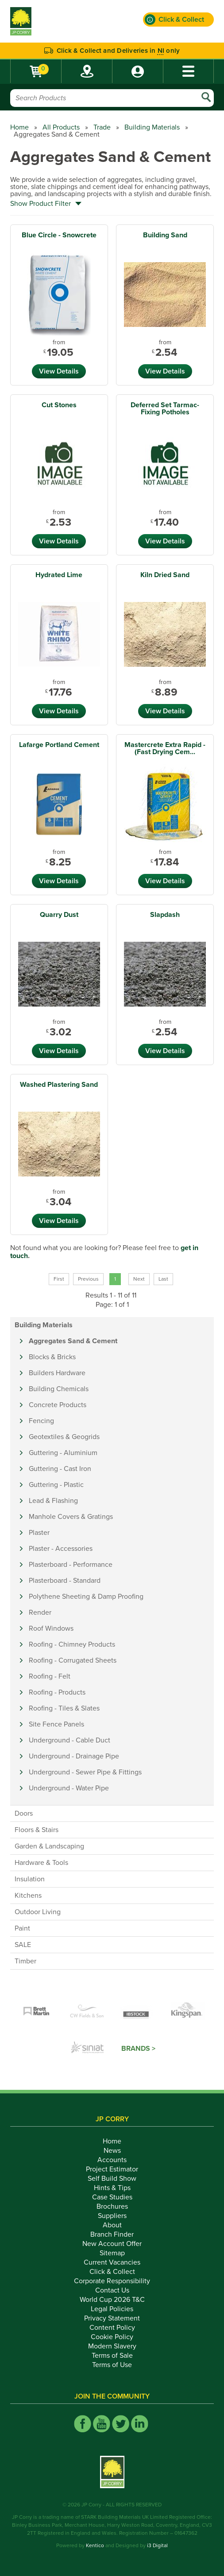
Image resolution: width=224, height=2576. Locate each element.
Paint (22, 1928)
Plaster (39, 1532)
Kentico (95, 2545)
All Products (61, 127)
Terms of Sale (112, 2355)
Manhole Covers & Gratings (71, 1516)
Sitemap (112, 2253)
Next (139, 1279)
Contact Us (112, 2290)
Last (163, 1279)
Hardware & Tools (41, 1862)
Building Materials (152, 127)
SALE (23, 1944)
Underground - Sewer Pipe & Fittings (85, 1772)
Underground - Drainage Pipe (74, 1756)
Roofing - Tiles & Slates (64, 1708)
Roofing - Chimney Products (72, 1644)
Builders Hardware (57, 1372)
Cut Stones (59, 405)
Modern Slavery (112, 2346)
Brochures (112, 2206)
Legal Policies (112, 2309)
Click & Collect (112, 2271)
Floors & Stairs (36, 1829)
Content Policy (112, 2327)
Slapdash (165, 914)
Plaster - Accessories (61, 1548)
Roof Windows (51, 1628)
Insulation (30, 1879)
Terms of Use (112, 2364)
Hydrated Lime (58, 574)
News (112, 2150)
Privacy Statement (112, 2318)
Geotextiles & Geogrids (64, 1436)
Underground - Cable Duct (69, 1740)
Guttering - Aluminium (63, 1452)
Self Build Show (112, 2178)
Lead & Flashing (53, 1500)
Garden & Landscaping (49, 1846)
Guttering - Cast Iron (60, 1468)
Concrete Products (57, 1404)
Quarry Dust (59, 914)
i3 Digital (157, 2545)
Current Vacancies (112, 2262)
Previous (88, 1279)
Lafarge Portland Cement (59, 744)
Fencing (41, 1420)
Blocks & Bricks (52, 1357)
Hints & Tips (112, 2187)
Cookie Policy (112, 2336)
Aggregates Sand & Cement (73, 1341)
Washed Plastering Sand (59, 1084)
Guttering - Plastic (56, 1484)
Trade (102, 127)
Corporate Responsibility (112, 2281)
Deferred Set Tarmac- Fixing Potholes (165, 409)
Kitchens (28, 1895)
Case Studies (112, 2197)
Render (40, 1612)
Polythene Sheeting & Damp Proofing (86, 1596)
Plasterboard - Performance (70, 1564)
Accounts (112, 2159)
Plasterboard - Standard (64, 1580)
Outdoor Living (38, 1911)
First (59, 1279)
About (112, 2225)
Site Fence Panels (56, 1724)
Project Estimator (112, 2169)
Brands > (138, 2048)
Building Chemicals (59, 1388)
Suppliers (112, 2215)
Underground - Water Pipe (69, 1788)
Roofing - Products (57, 1692)
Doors (24, 1813)
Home (19, 127)
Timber (25, 1961)
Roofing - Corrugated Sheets (72, 1660)
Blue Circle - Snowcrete (59, 235)
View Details (59, 371)
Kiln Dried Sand (164, 574)
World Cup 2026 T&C (112, 2299)
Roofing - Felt (49, 1676)
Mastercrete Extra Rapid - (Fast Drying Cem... (164, 748)
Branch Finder (112, 2234)
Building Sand (165, 235)
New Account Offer (112, 2243)
